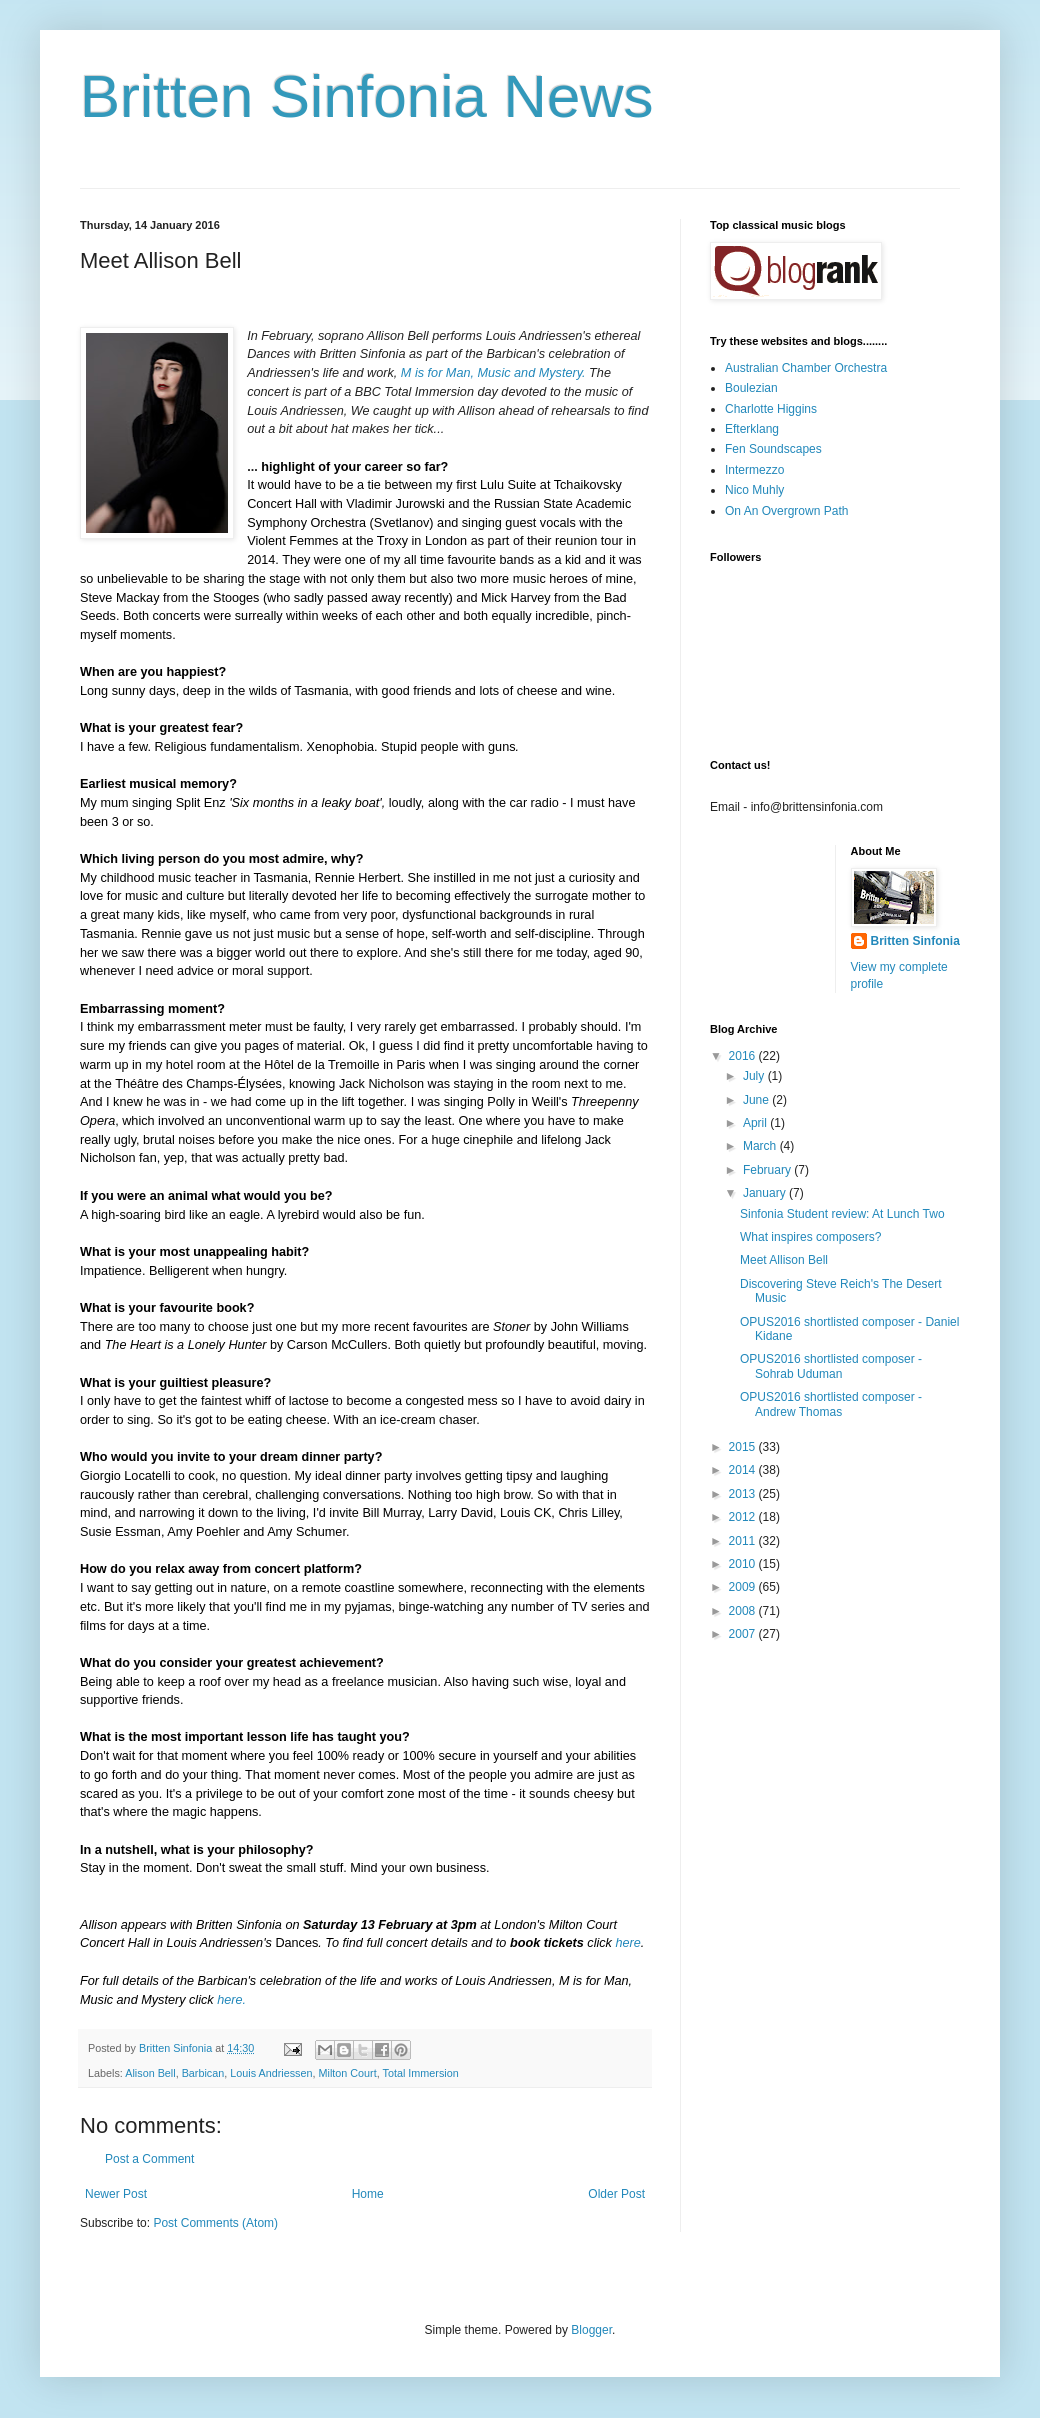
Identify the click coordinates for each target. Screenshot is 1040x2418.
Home (368, 2194)
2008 (744, 1611)
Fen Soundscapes (773, 449)
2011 (744, 1541)
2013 (744, 1494)
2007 (744, 1634)
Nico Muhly (754, 490)
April (756, 1123)
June (757, 1100)
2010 (744, 1564)
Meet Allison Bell (784, 1260)
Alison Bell (150, 2073)
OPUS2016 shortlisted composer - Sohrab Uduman (831, 1366)
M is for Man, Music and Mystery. (493, 373)
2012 (744, 1517)
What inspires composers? (810, 1237)
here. (231, 2000)
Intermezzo (754, 470)
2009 (744, 1587)
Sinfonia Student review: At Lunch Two (842, 1214)
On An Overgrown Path (786, 511)
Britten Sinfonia (915, 941)
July (755, 1076)
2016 (744, 1056)
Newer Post (116, 2194)
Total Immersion (421, 2073)
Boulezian (751, 388)
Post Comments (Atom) (215, 2223)
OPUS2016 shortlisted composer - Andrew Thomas (831, 1404)
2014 (744, 1470)
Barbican (203, 2073)
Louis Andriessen (271, 2073)
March (761, 1146)
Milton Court (348, 2073)
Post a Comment (149, 2159)
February (768, 1170)
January (766, 1193)
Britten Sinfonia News (367, 96)
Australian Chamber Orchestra (806, 368)
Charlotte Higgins (771, 409)
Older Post (616, 2194)
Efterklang (752, 429)
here (627, 1943)
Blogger (591, 2330)
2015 (744, 1447)
